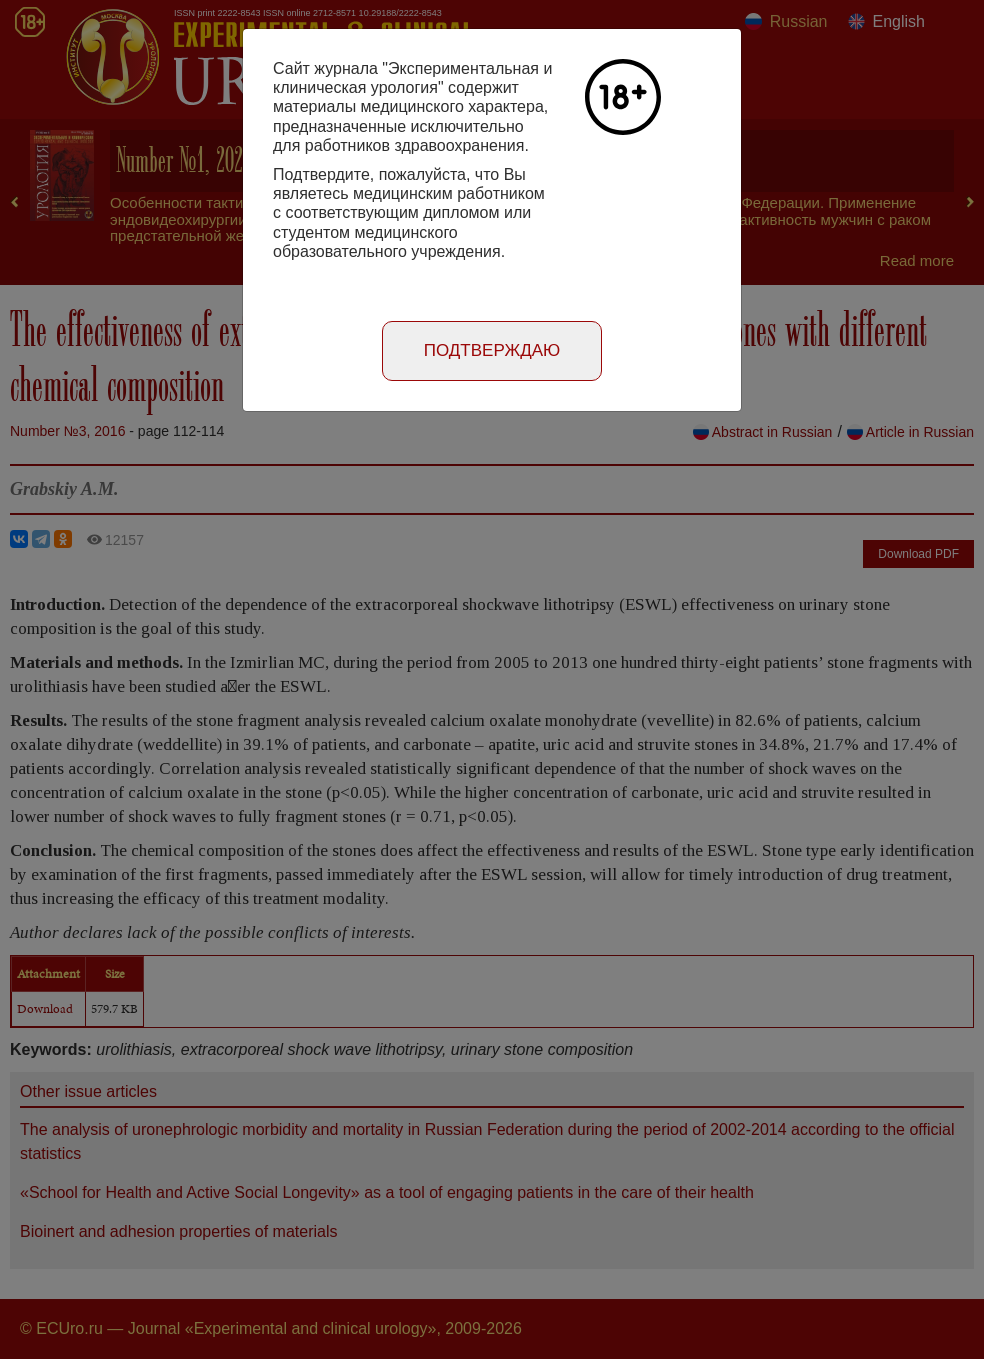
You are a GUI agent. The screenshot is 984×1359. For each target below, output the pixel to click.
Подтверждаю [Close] (492, 350)
